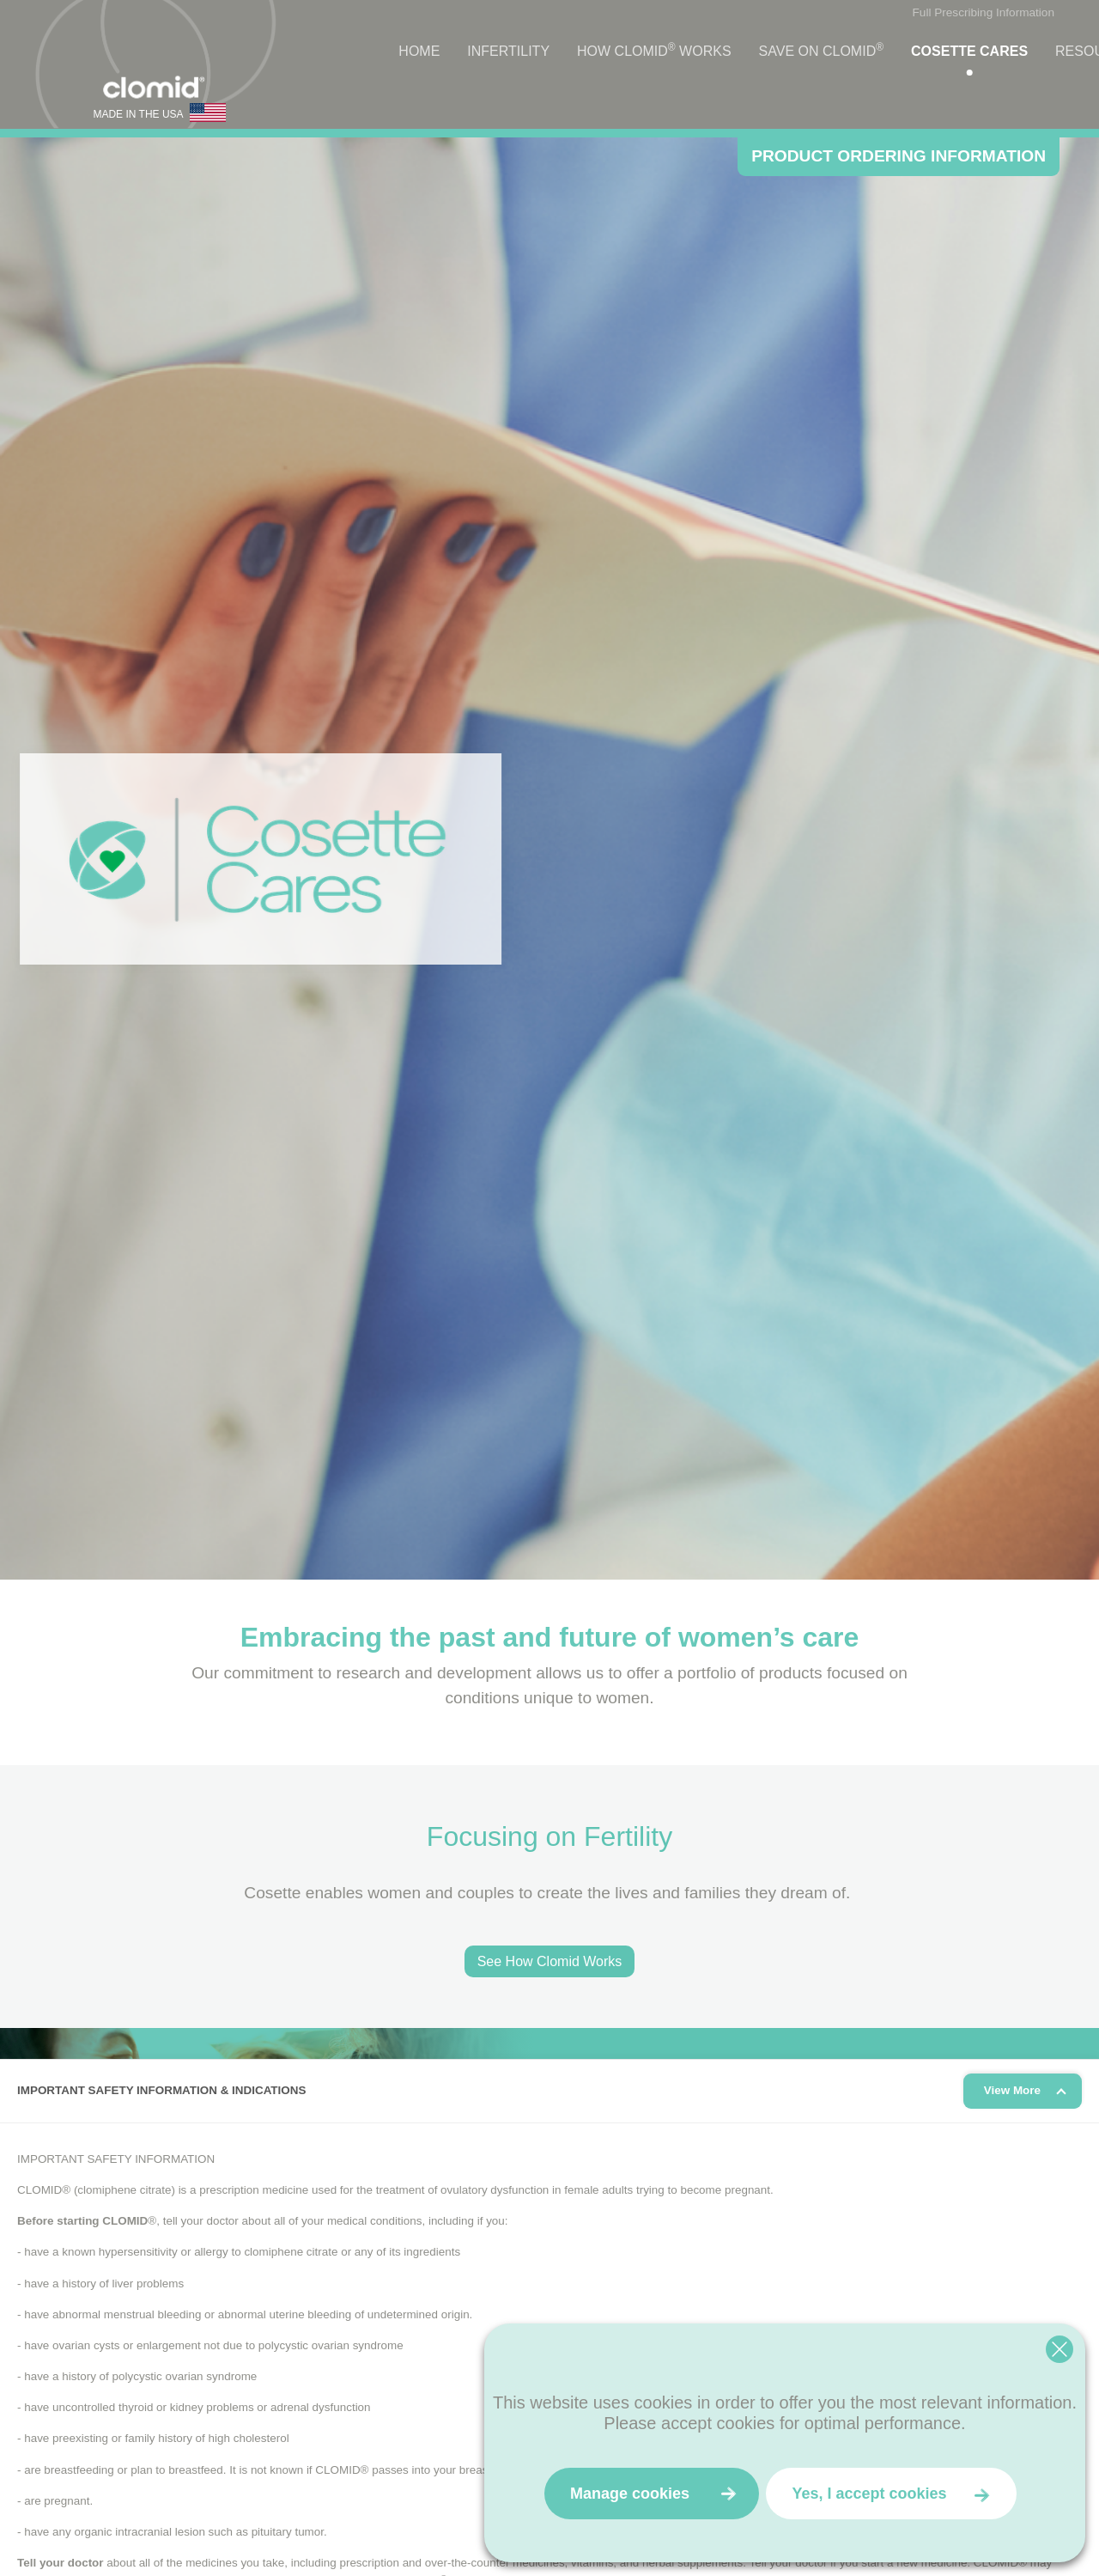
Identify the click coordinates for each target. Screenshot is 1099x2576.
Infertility (508, 51)
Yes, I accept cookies (869, 2493)
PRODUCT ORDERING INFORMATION (898, 156)
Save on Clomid (821, 49)
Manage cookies (629, 2493)
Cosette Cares (969, 51)
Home (419, 51)
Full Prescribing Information (983, 12)
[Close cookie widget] (1059, 2349)
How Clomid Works (654, 49)
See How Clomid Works (549, 1961)
